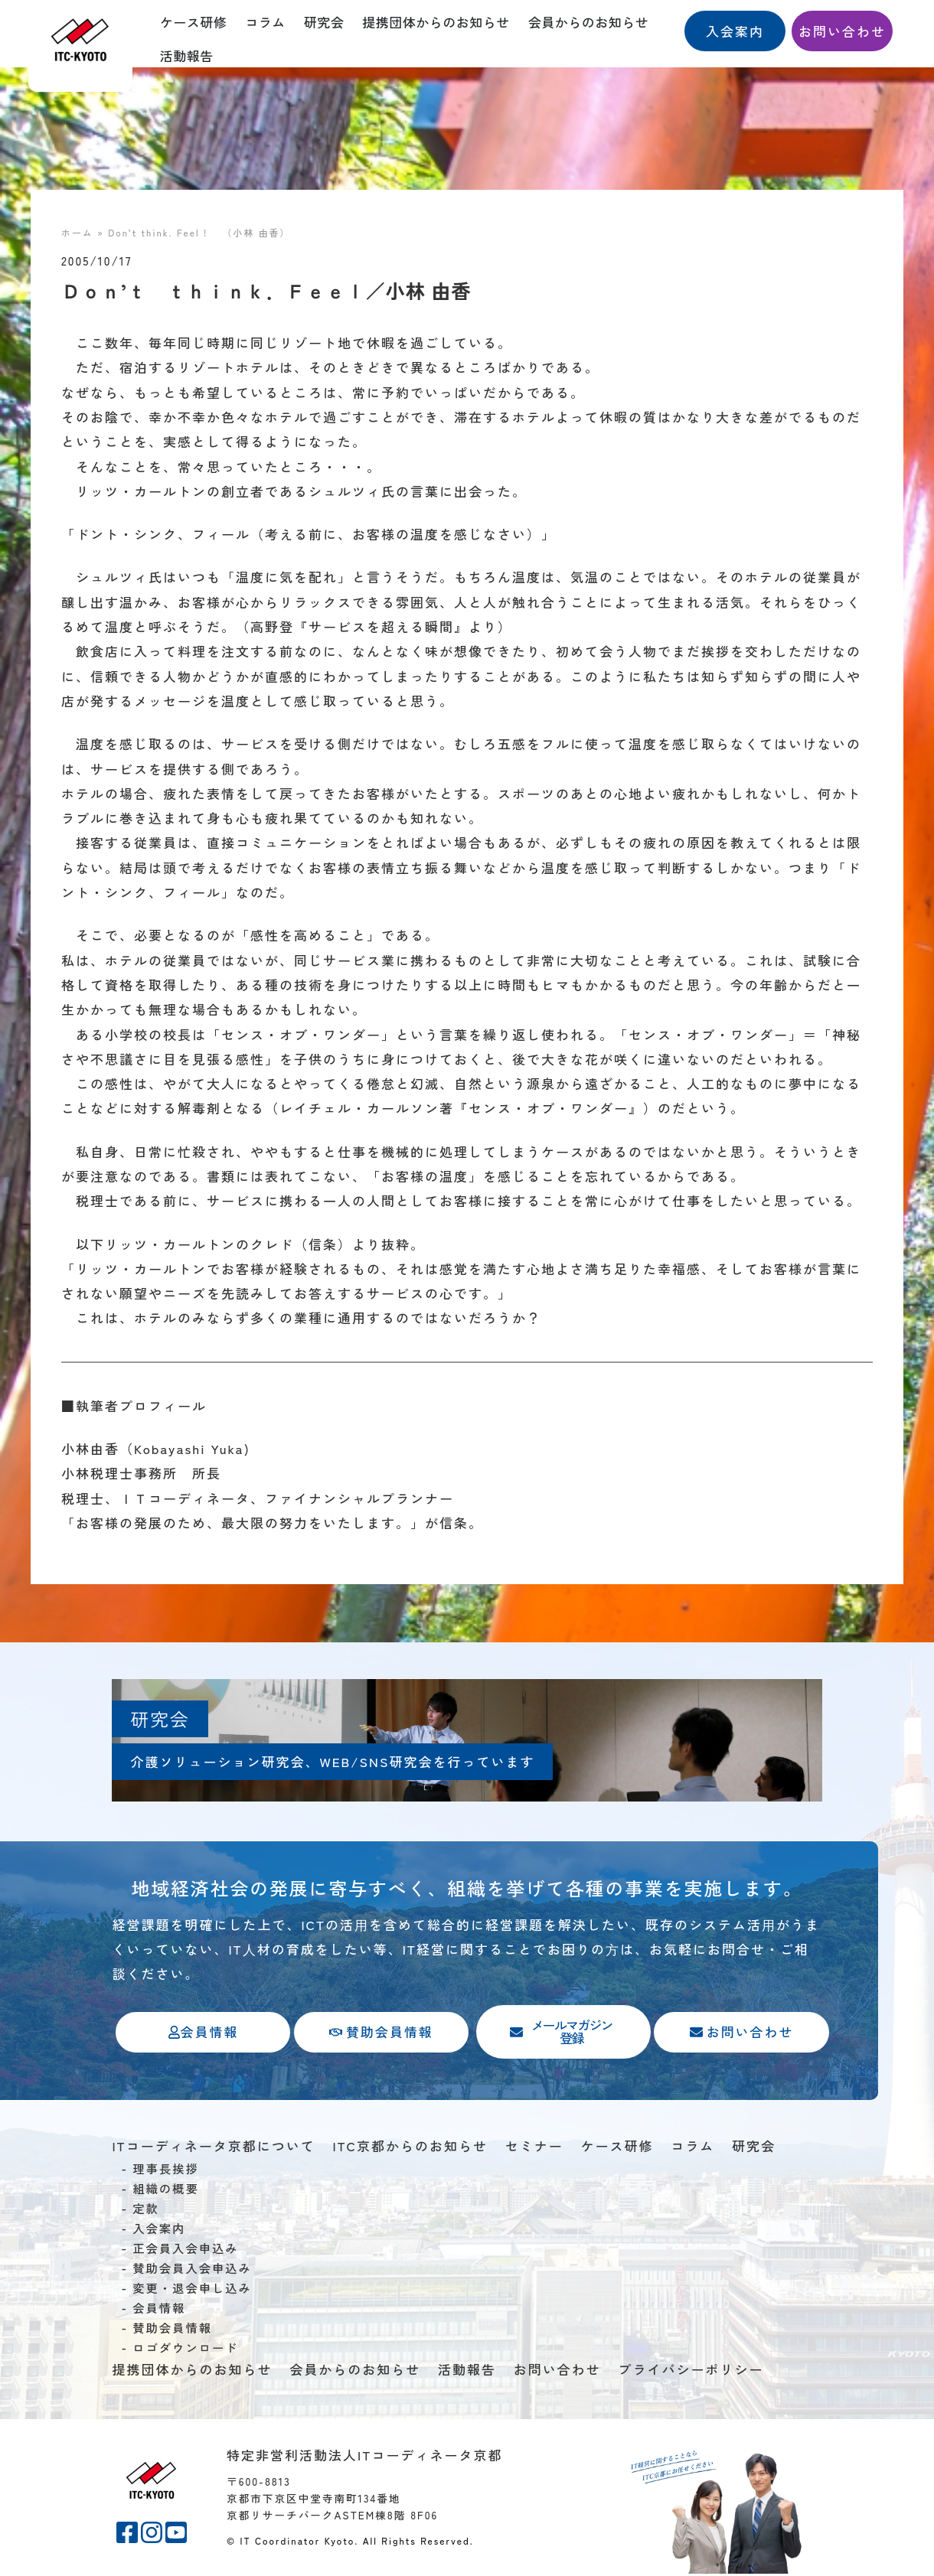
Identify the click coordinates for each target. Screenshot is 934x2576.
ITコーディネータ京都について (213, 2147)
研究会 (324, 21)
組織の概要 (165, 2191)
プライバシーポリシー (690, 2372)
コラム (265, 21)
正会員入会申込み (185, 2250)
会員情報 (158, 2310)
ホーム (77, 232)
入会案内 (158, 2230)
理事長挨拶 (165, 2171)
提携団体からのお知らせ (436, 21)
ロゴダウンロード (185, 2350)
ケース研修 (193, 21)
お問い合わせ (557, 2372)
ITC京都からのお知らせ (410, 2147)
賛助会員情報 (172, 2330)
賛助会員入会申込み (192, 2270)
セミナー (534, 2147)
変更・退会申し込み (192, 2290)
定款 (145, 2211)
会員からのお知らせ (588, 21)
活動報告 (187, 55)
